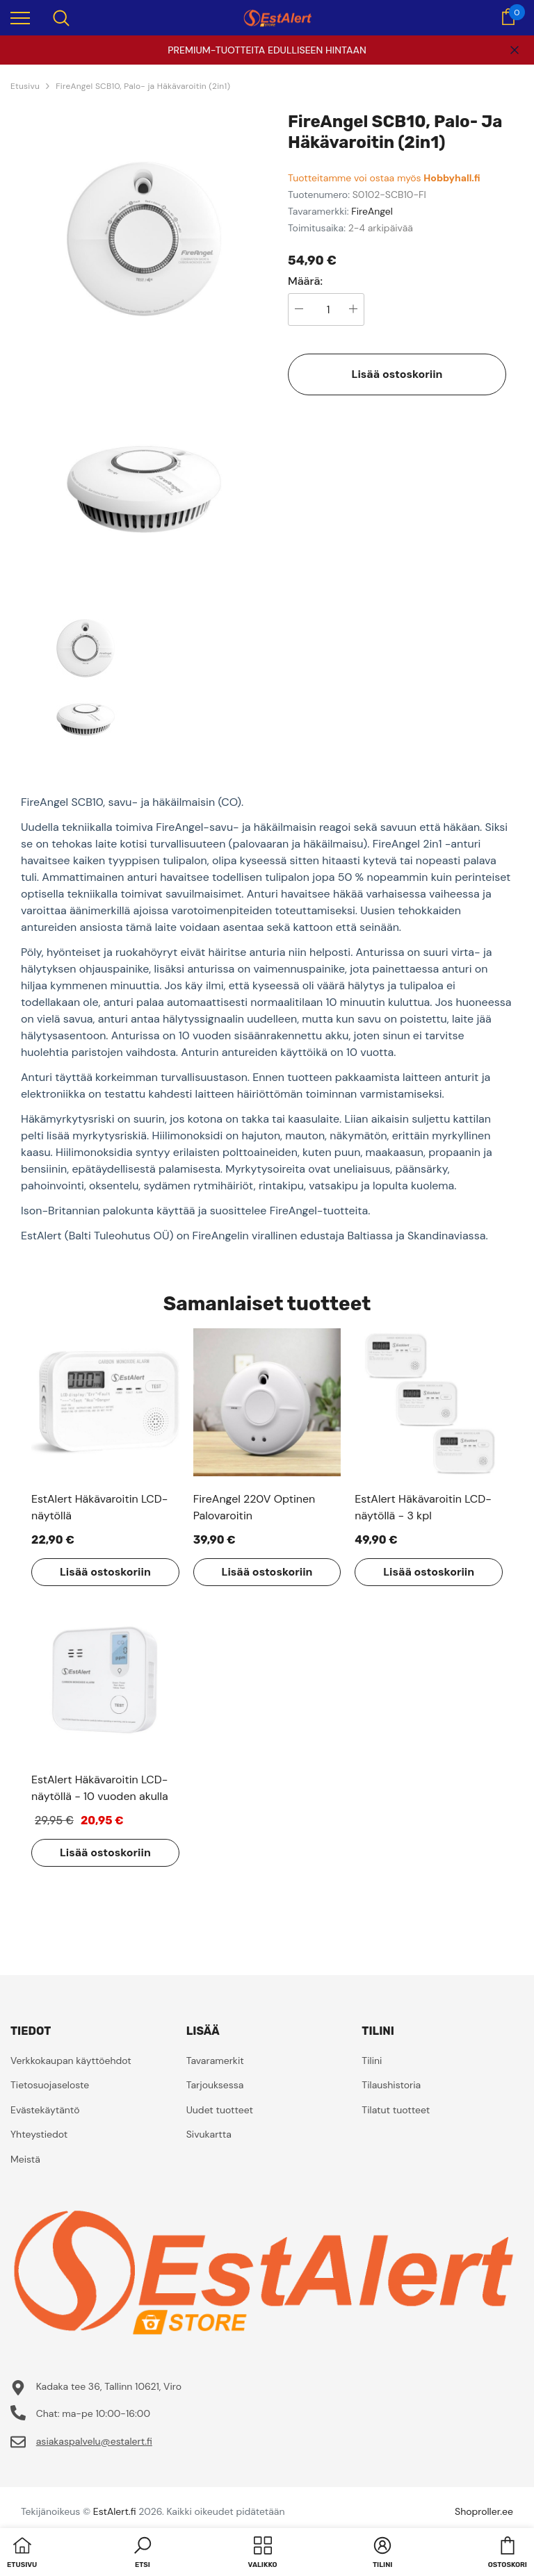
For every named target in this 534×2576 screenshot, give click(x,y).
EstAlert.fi (114, 2511)
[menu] (20, 17)
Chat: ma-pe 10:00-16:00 (93, 2413)
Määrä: (305, 281)
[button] (142, 2554)
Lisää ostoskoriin (397, 374)
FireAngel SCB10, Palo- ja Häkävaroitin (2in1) (143, 86)
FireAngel (372, 211)
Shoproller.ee (484, 2511)
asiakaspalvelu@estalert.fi (94, 2441)
